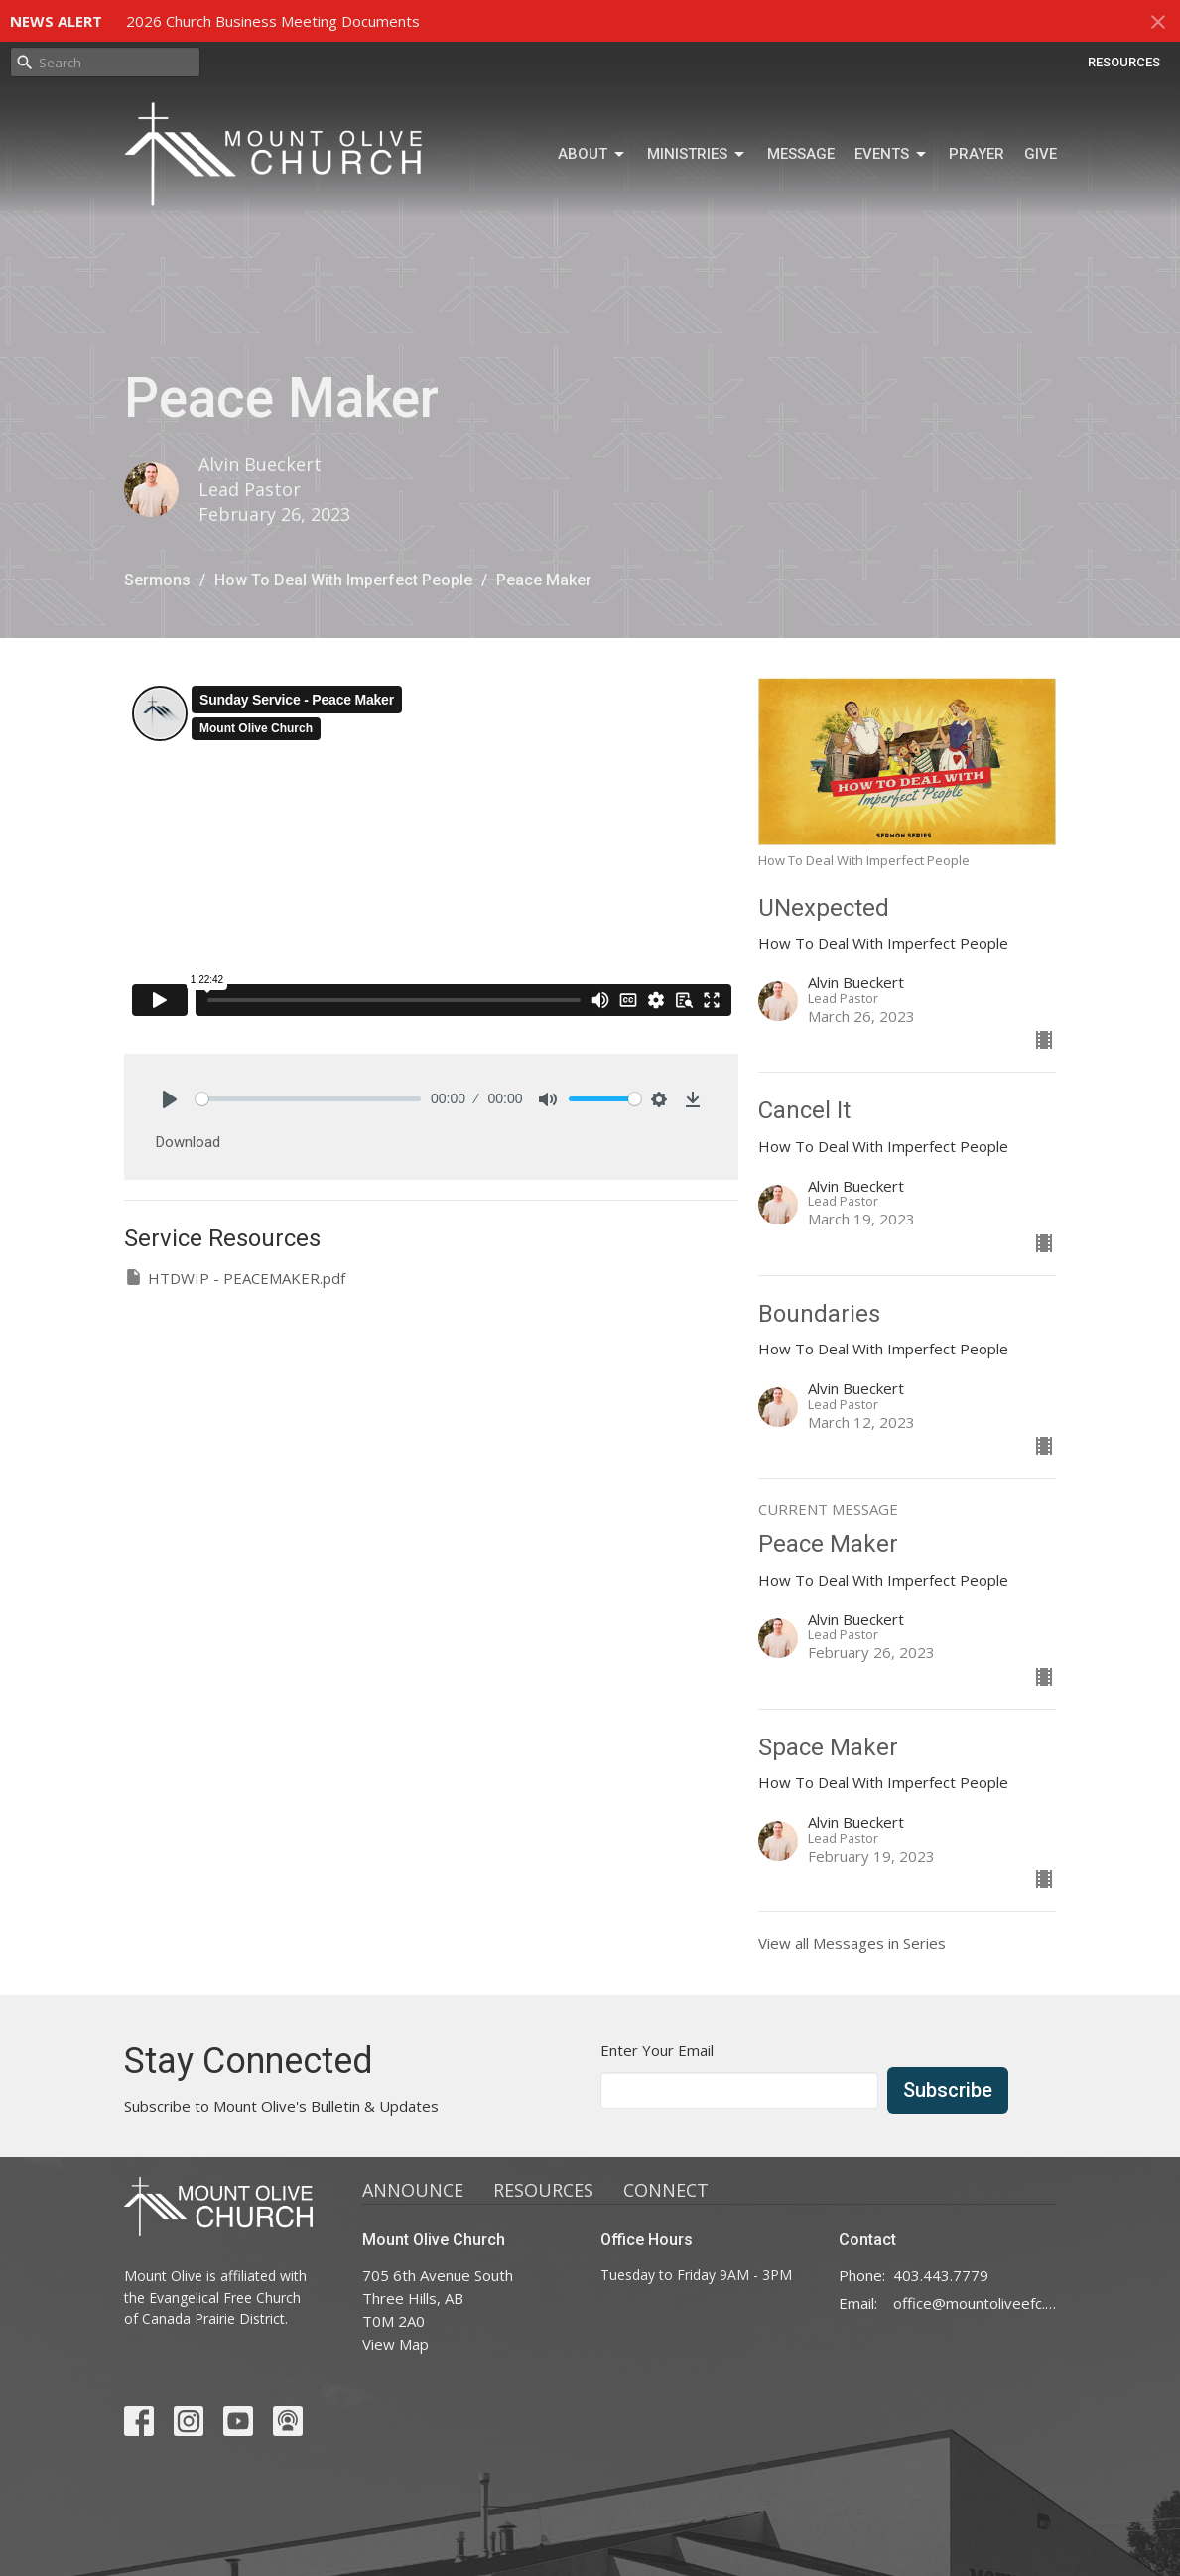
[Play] (170, 1099)
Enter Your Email (657, 2050)
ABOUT (592, 155)
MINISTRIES (697, 155)
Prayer (976, 154)
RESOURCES (1124, 62)
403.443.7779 (940, 2275)
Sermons (157, 580)
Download (188, 1142)
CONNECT (666, 2190)
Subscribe (947, 2090)
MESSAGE (801, 154)
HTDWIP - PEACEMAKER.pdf (234, 1277)
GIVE (1040, 154)
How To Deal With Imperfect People (343, 580)
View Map (395, 2344)
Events (891, 155)
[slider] (309, 1099)
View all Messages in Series (852, 1943)
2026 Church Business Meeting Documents (273, 21)
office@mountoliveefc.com (975, 2303)
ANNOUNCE (412, 2190)
